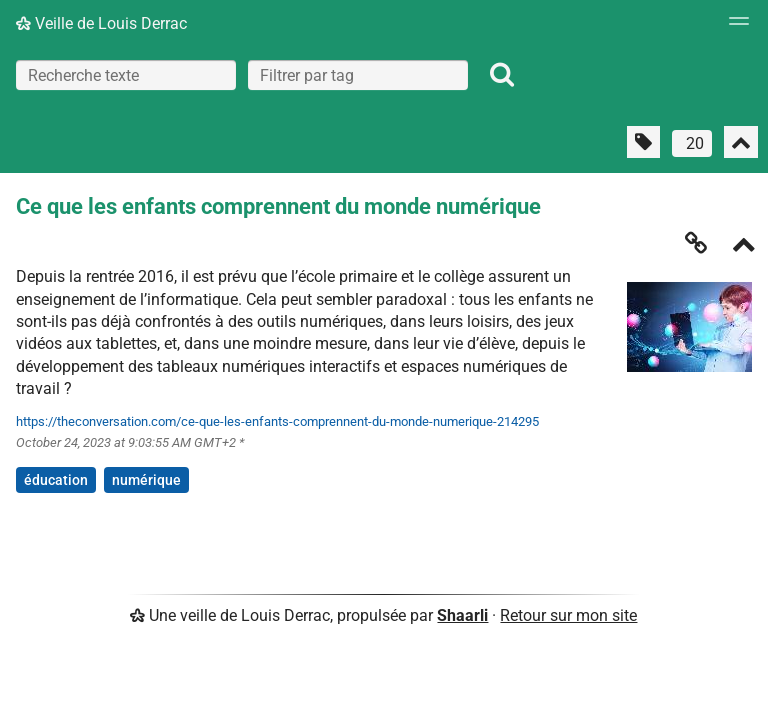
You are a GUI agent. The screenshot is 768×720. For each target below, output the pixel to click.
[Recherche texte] (126, 75)
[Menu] (734, 27)
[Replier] (744, 246)
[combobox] (358, 75)
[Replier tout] (741, 142)
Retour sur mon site (568, 615)
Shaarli (462, 615)
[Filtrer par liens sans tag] (643, 142)
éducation (56, 480)
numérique (146, 480)
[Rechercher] (502, 75)
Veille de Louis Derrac (101, 23)
